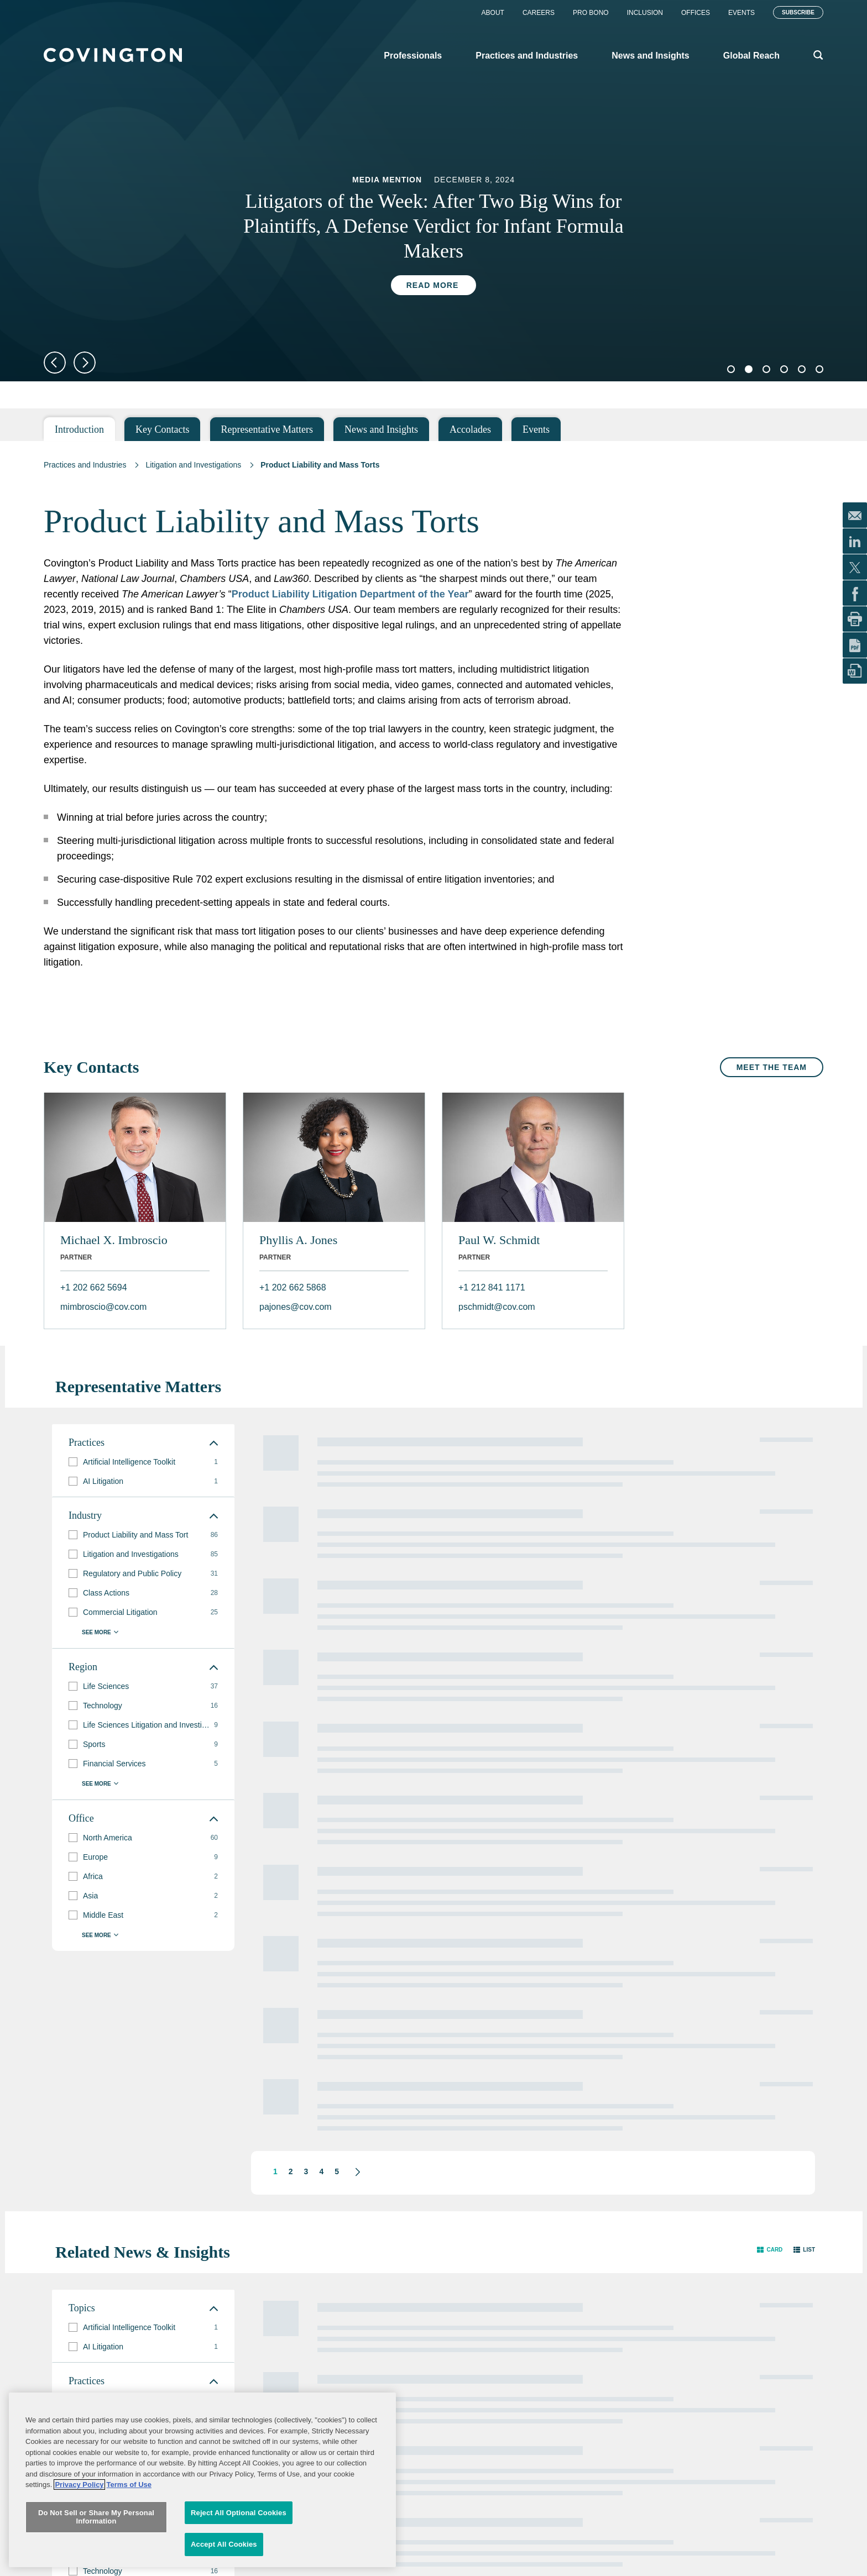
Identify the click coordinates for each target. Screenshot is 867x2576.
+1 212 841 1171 (491, 1287)
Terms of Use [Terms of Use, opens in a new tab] (129, 2484)
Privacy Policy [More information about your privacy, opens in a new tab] (79, 2484)
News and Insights (381, 429)
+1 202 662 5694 (93, 1287)
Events (741, 13)
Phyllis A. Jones (298, 1240)
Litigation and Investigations (193, 464)
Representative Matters (267, 429)
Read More (432, 285)
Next (85, 362)
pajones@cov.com (295, 1306)
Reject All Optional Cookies (238, 2513)
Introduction (79, 429)
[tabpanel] (433, 237)
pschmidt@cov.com (496, 1306)
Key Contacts (162, 429)
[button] (769, 2234)
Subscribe (798, 12)
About (493, 13)
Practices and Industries (85, 464)
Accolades (470, 429)
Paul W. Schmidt (499, 1240)
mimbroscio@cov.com (103, 1306)
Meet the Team (772, 1067)
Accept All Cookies (224, 2544)
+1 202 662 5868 (292, 1287)
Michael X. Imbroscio (114, 1240)
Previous (55, 362)
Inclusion (645, 13)
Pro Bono (591, 13)
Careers (539, 13)
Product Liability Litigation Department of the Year (350, 594)
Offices (695, 13)
